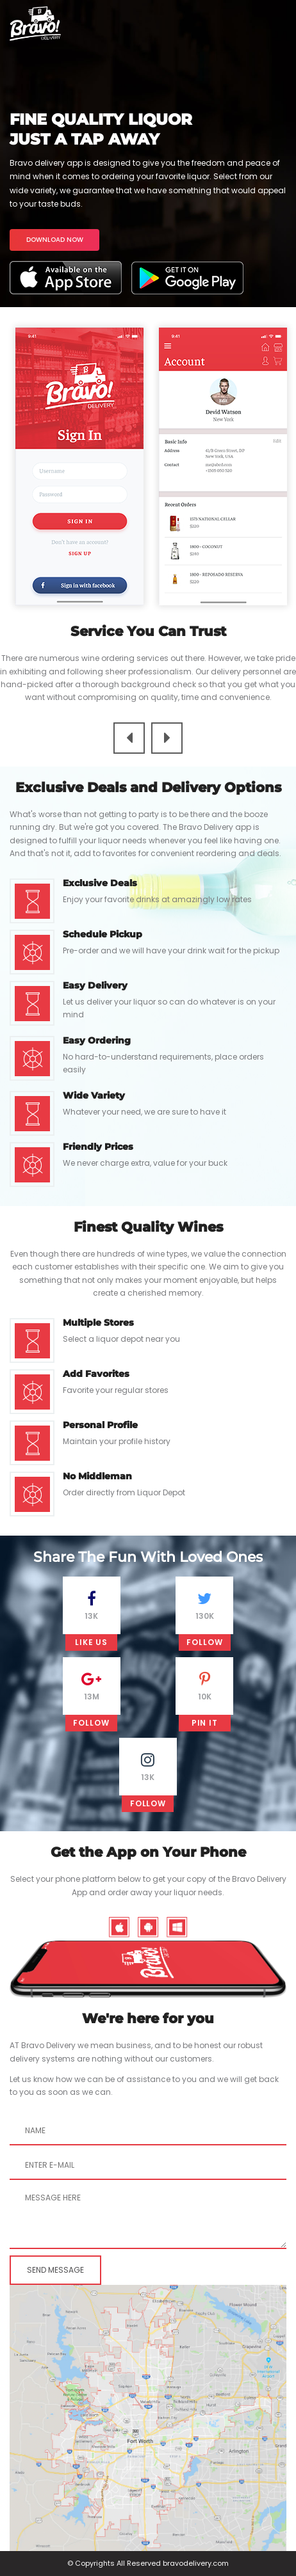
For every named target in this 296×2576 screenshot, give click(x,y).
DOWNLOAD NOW (54, 239)
